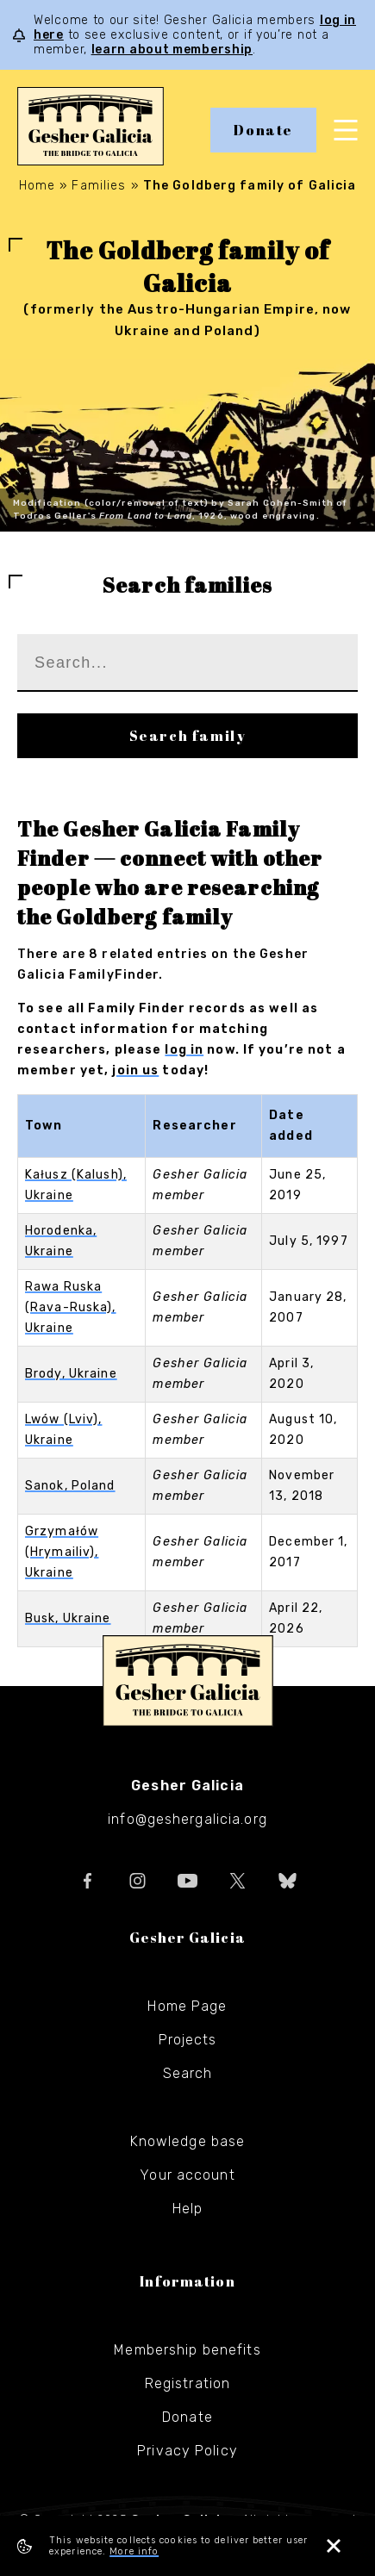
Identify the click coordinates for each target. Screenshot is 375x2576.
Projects (188, 2040)
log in (184, 1049)
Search (188, 2073)
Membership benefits (187, 2350)
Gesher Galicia (188, 1681)
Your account (187, 2175)
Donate (263, 130)
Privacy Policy (187, 2450)
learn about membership (172, 49)
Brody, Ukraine (71, 1373)
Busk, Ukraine (68, 1618)
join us (135, 1070)
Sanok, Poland (70, 1485)
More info (134, 2551)
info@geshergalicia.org (187, 1819)
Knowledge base (188, 2141)
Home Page (187, 2006)
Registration (187, 2383)
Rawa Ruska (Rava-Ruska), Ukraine (70, 1307)
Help (187, 2208)
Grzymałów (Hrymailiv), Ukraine (61, 1552)
